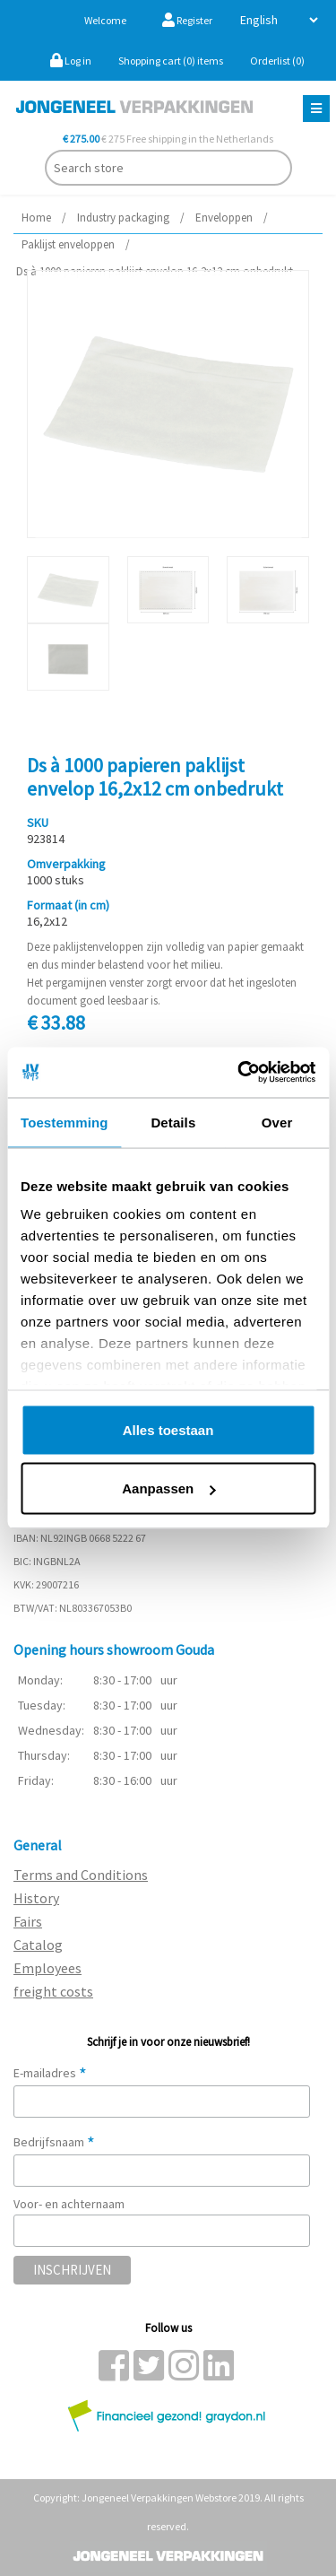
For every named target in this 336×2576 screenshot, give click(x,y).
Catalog (38, 1945)
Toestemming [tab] (64, 1121)
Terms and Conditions (80, 1875)
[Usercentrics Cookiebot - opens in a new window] (239, 1072)
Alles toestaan (168, 1429)
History (36, 1898)
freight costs (53, 1991)
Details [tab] (173, 1121)
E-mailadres (50, 2073)
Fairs (27, 1921)
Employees (47, 1968)
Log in (70, 60)
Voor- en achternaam (69, 2204)
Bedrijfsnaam (54, 2142)
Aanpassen (168, 1488)
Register (187, 20)
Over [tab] (277, 1121)
